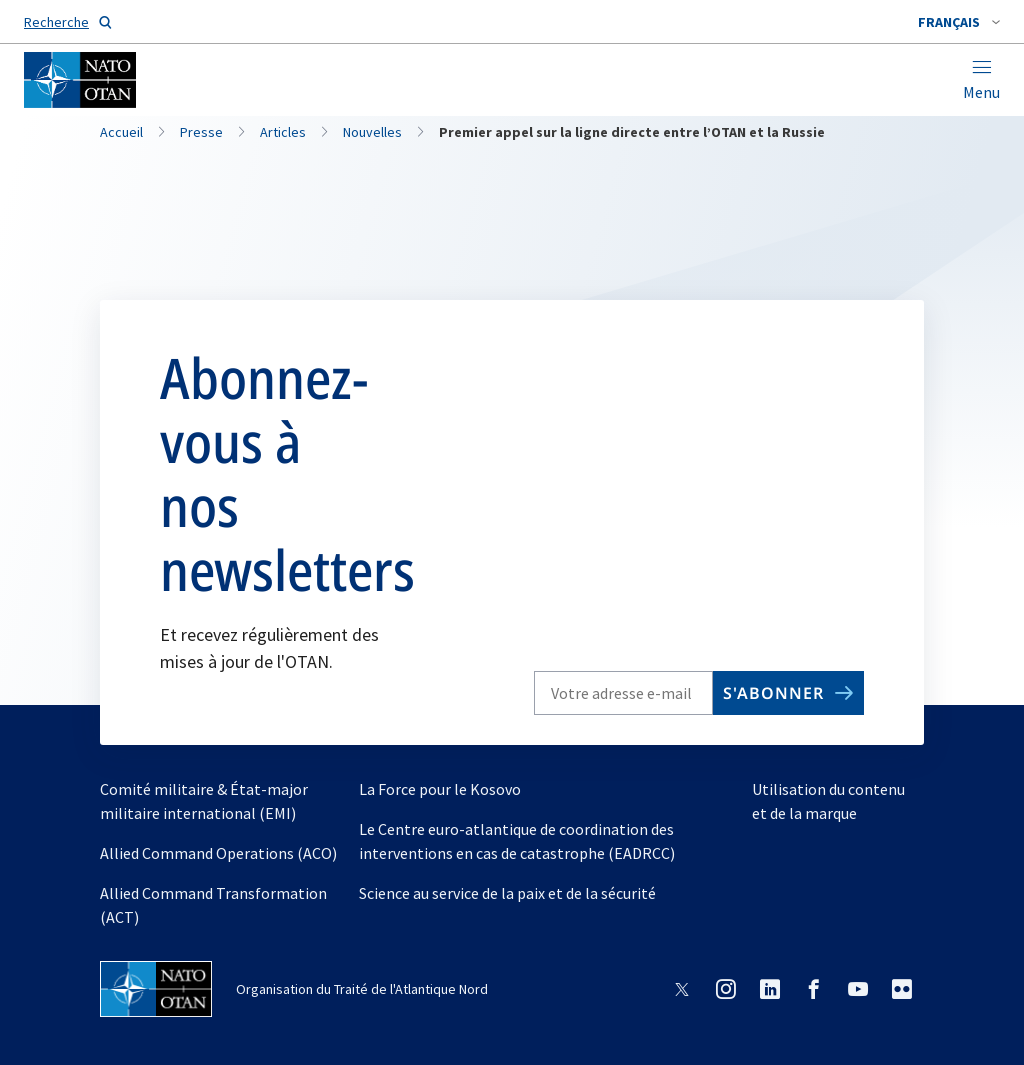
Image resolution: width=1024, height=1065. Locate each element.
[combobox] (959, 22)
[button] (959, 22)
